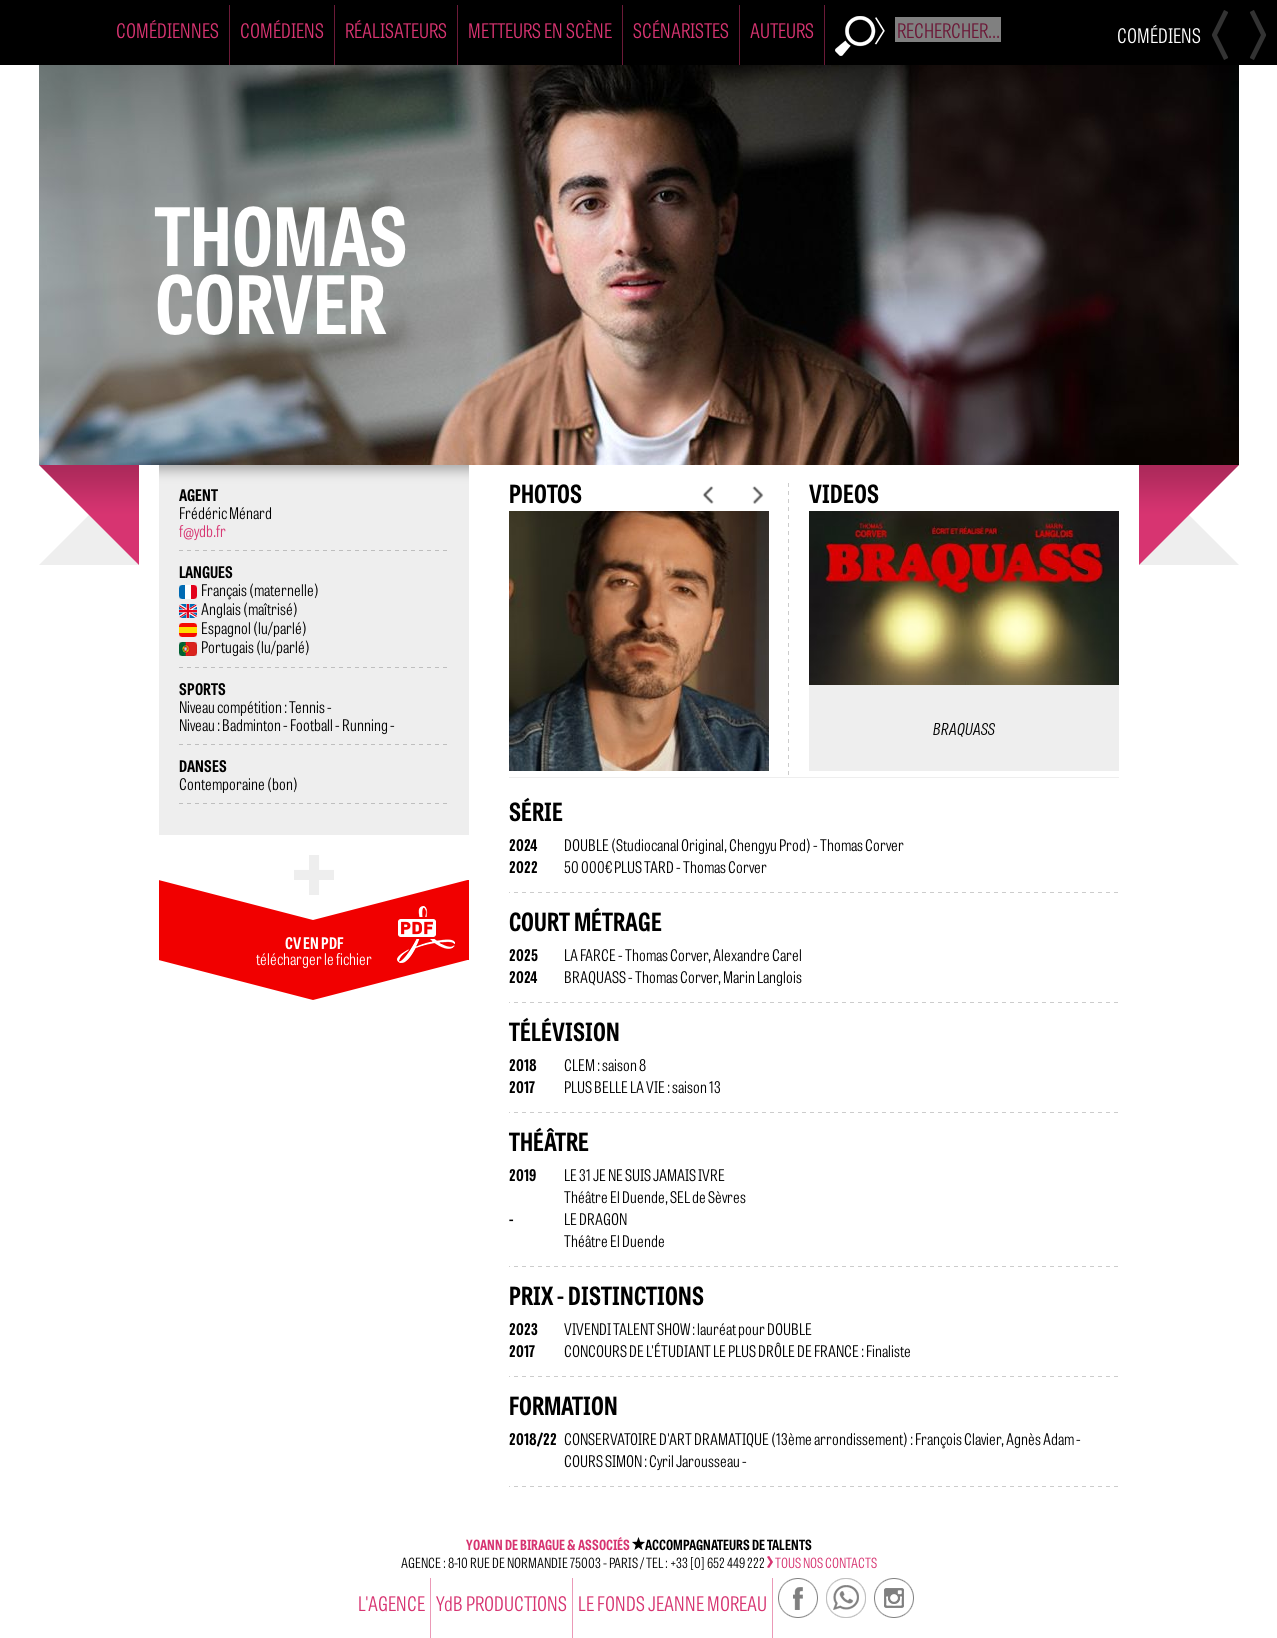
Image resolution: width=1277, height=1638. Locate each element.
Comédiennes (167, 29)
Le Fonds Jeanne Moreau (672, 1602)
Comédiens (282, 29)
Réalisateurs (396, 29)
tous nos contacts (822, 1562)
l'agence (391, 1602)
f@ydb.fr (202, 530)
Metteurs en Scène (540, 29)
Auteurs (782, 29)
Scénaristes (681, 29)
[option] (639, 657)
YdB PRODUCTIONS (501, 1602)
